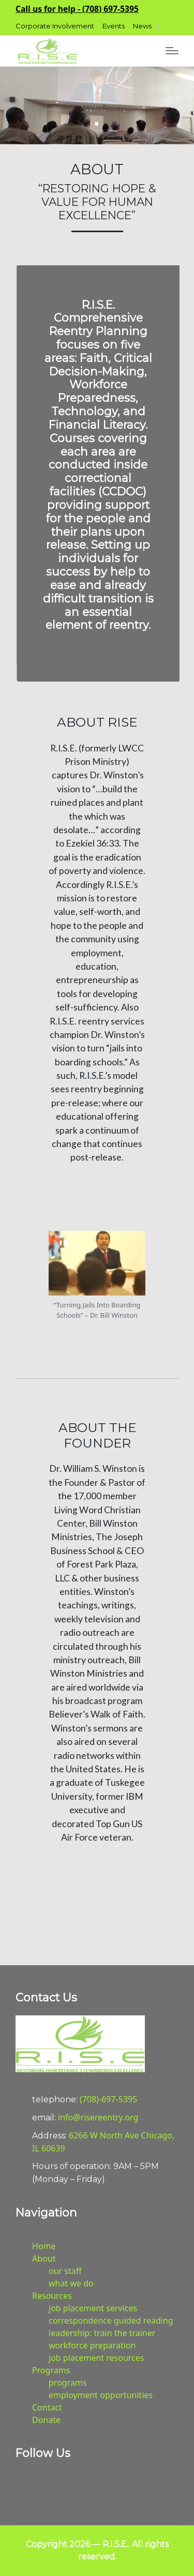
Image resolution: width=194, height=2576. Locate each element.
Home (44, 2246)
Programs (51, 2370)
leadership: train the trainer (102, 2333)
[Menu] (172, 50)
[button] (77, 9)
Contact (47, 2407)
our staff (65, 2271)
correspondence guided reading (111, 2320)
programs (68, 2382)
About (43, 2258)
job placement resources (96, 2357)
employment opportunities (101, 2395)
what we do (71, 2283)
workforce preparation (92, 2345)
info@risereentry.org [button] (98, 2117)
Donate (46, 2420)
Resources (52, 2295)
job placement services (93, 2308)
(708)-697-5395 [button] (108, 2099)
